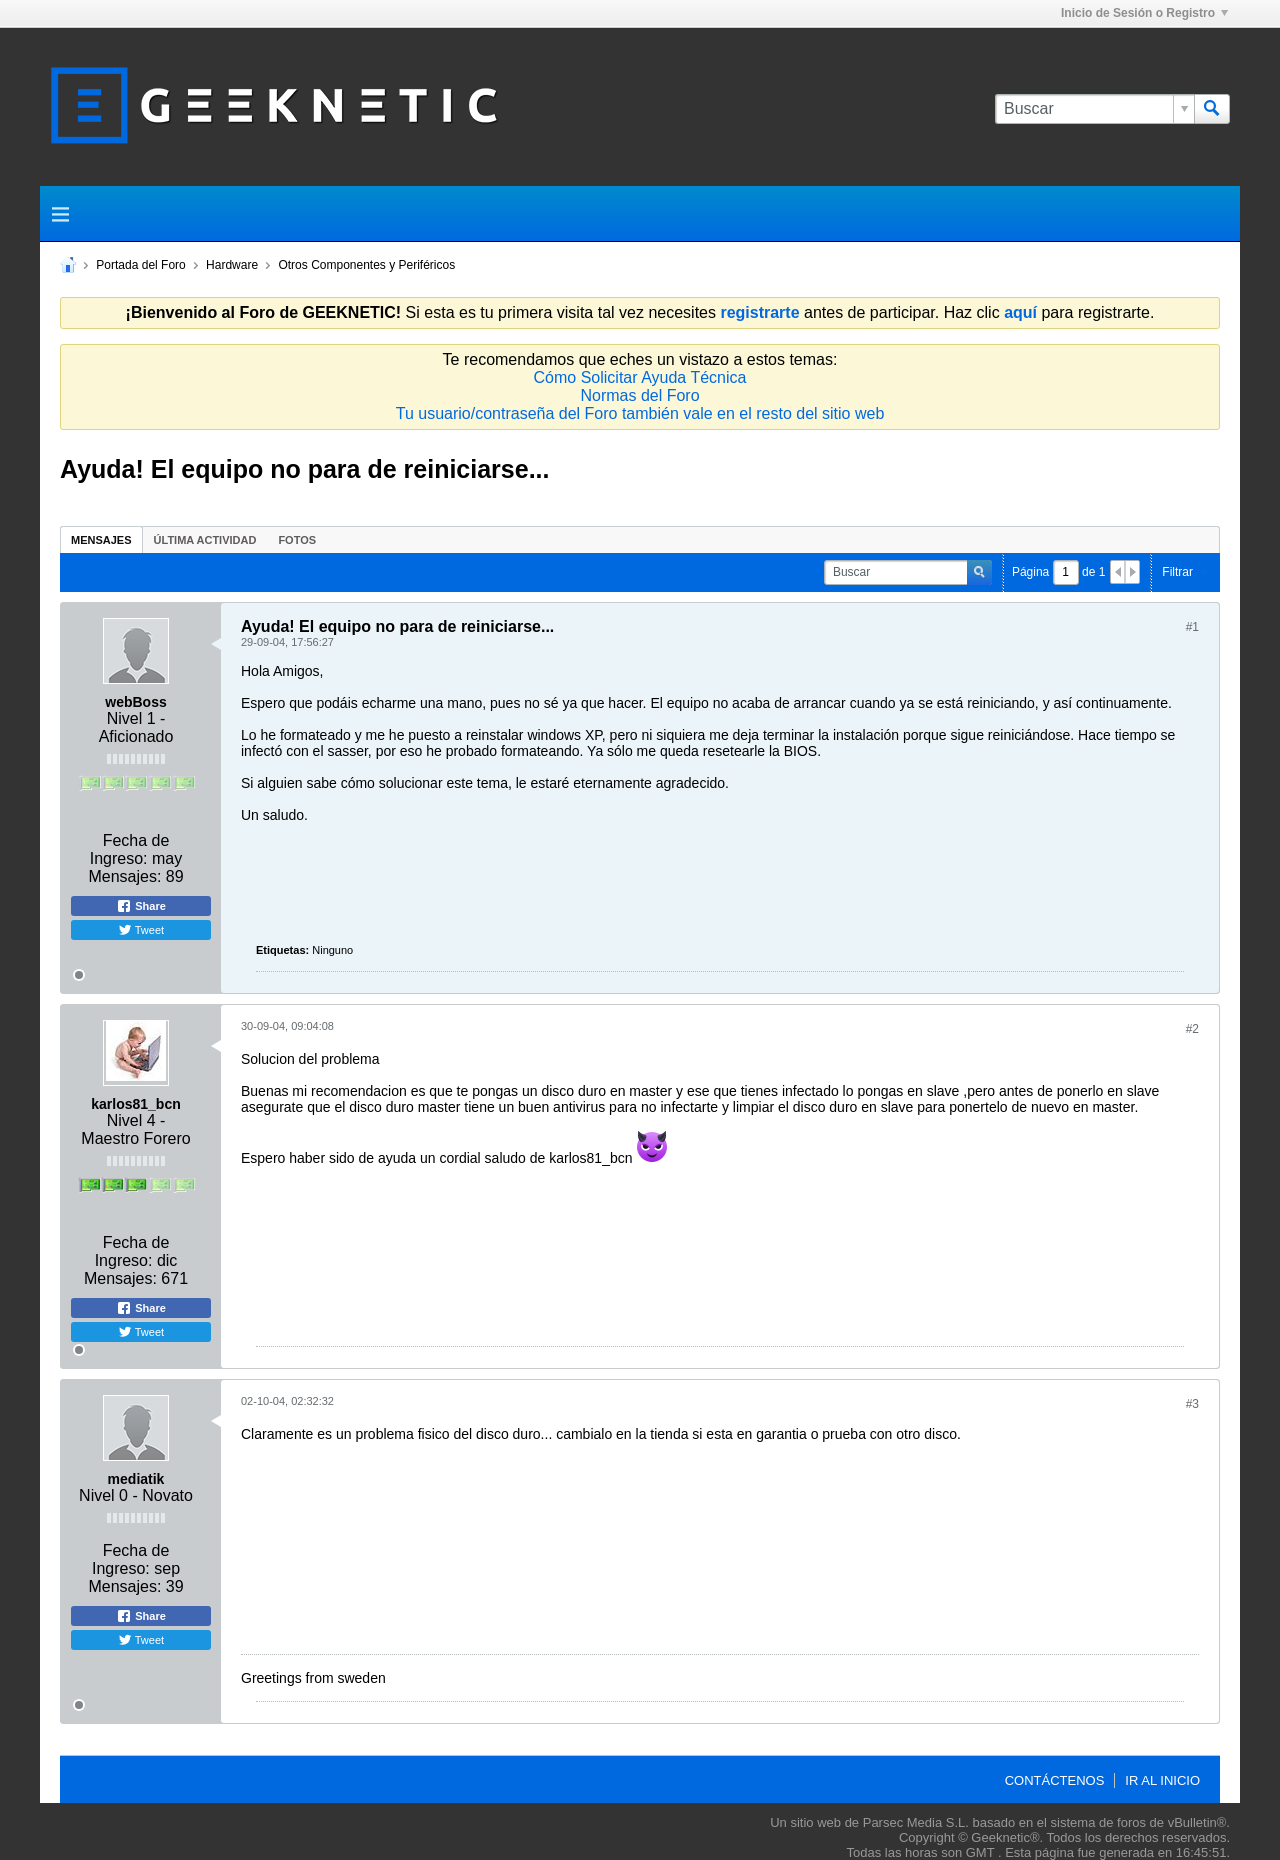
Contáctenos (1055, 1780)
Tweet (141, 930)
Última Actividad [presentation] (205, 540)
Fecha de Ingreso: (130, 849)
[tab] (101, 539)
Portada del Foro (140, 265)
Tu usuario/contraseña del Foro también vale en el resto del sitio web (640, 413)
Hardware (232, 265)
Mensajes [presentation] (101, 540)
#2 (1192, 1029)
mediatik (136, 1479)
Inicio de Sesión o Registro (1144, 13)
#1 (1192, 627)
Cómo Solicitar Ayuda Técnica (640, 377)
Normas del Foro (639, 395)
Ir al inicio (1162, 1780)
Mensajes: (124, 876)
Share (141, 906)
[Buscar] (1094, 109)
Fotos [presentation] (297, 540)
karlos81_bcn (136, 1104)
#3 (1192, 1404)
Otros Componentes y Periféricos (366, 265)
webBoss (135, 702)
